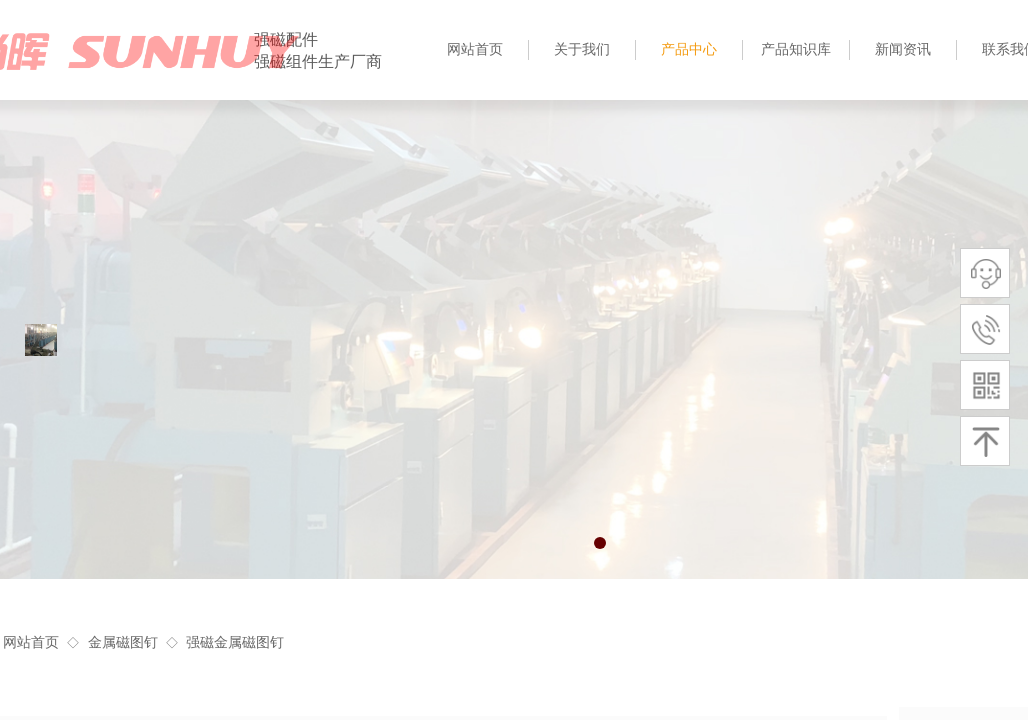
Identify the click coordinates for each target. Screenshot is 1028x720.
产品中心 (689, 49)
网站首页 (31, 642)
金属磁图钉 (123, 642)
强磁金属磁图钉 (235, 642)
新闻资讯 (903, 49)
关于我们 (582, 49)
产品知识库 (796, 49)
